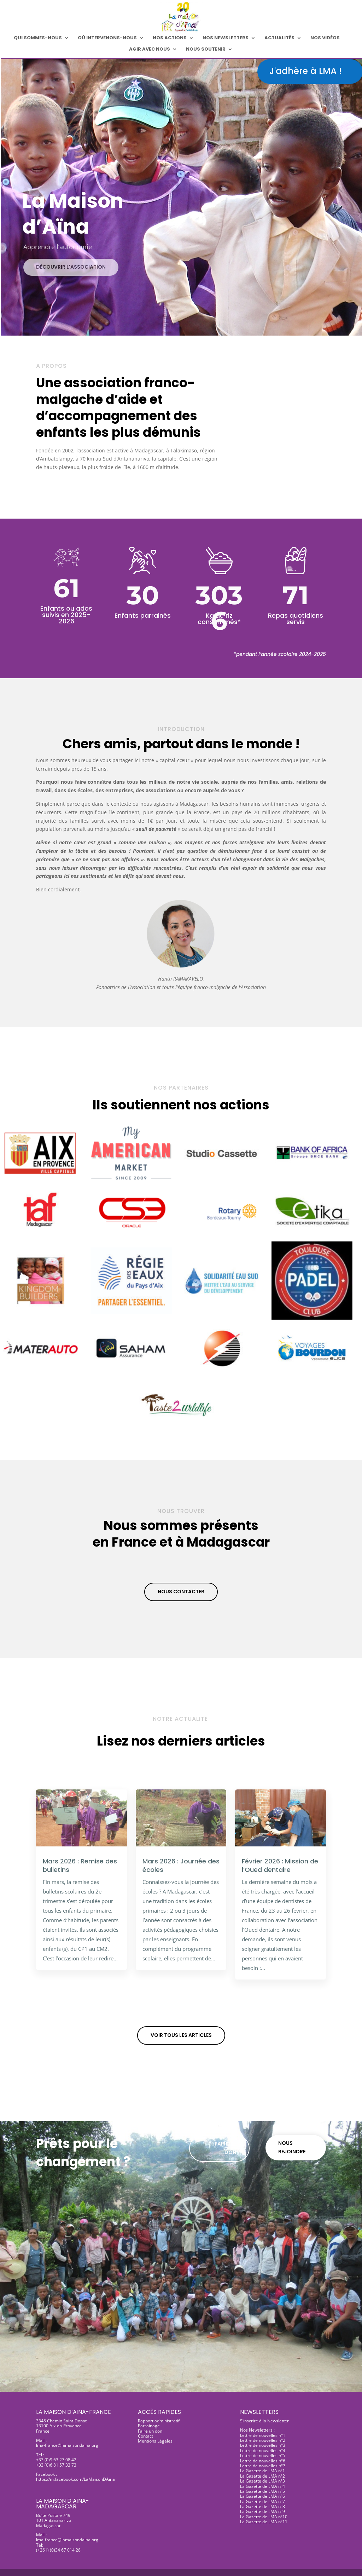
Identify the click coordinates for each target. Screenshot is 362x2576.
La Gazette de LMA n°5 (262, 2491)
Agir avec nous (149, 49)
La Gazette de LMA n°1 (262, 2471)
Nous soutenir (206, 49)
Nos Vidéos (325, 38)
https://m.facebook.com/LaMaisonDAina (75, 2479)
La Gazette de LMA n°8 (262, 2506)
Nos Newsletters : (257, 2430)
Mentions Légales (155, 2441)
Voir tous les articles (181, 2035)
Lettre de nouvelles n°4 (262, 2451)
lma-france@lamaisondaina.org (67, 2445)
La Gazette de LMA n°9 (262, 2511)
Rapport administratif (159, 2421)
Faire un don (225, 2148)
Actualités (279, 38)
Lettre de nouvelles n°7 (262, 2466)
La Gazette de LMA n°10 (263, 2517)
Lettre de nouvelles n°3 (262, 2445)
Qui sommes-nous (38, 38)
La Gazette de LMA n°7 (262, 2501)
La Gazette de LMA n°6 (262, 2496)
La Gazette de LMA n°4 (262, 2486)
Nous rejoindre (291, 2147)
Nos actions (170, 38)
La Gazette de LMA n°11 (263, 2522)
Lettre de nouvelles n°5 (262, 2455)
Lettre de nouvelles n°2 (262, 2440)
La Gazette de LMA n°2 (262, 2476)
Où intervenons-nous (107, 38)
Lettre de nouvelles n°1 (262, 2435)
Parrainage (149, 2426)
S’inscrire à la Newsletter (264, 2421)
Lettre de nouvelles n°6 (262, 2461)
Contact (145, 2436)
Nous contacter (181, 1591)
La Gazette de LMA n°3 (262, 2481)
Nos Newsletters (226, 38)
